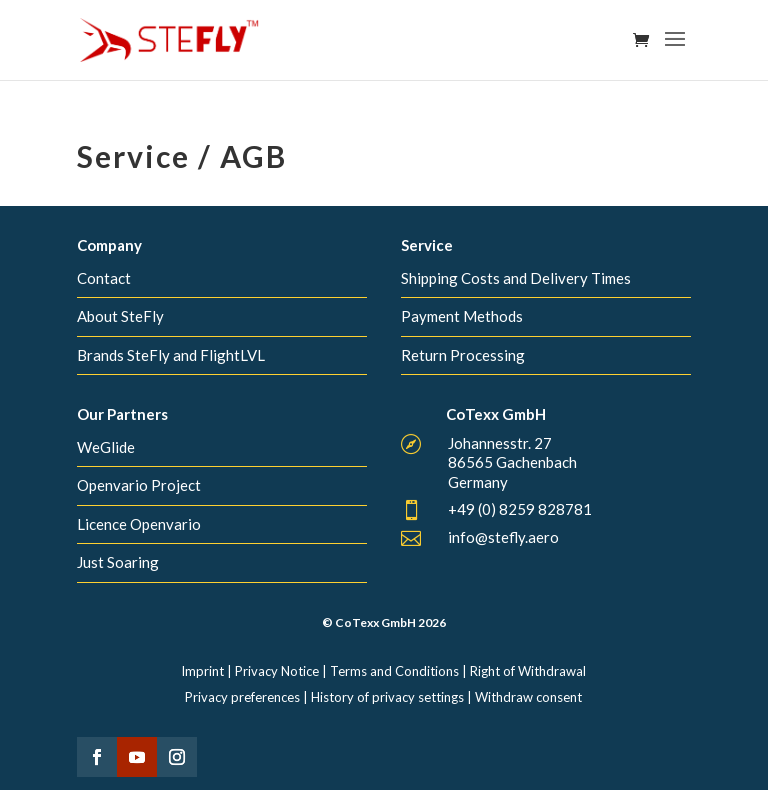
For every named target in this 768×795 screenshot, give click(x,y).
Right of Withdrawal (528, 671)
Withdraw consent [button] (528, 697)
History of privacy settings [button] (387, 697)
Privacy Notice (277, 671)
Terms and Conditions (394, 671)
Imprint (202, 671)
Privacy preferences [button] (242, 697)
